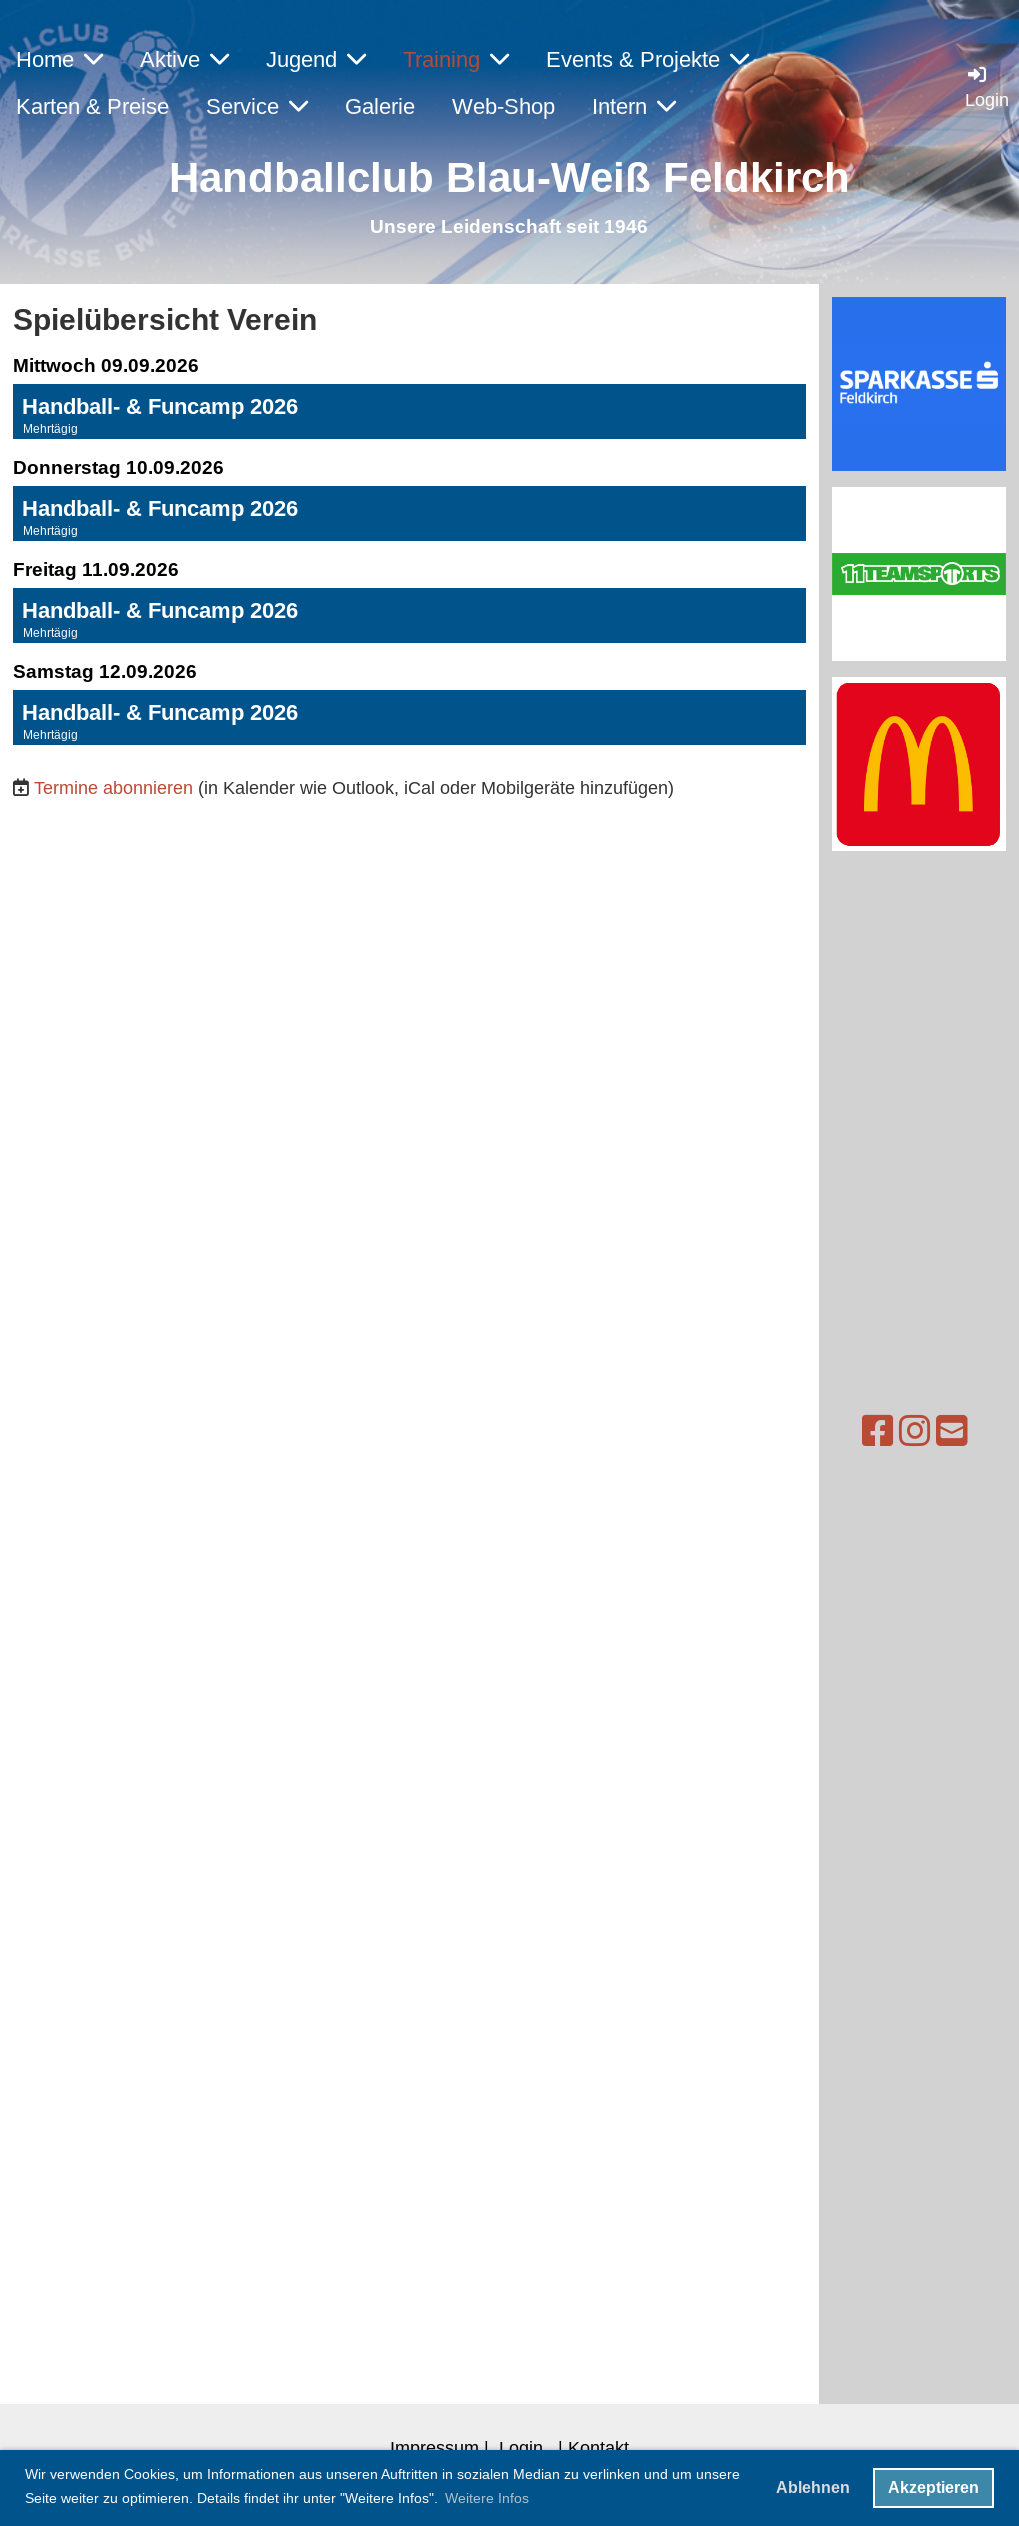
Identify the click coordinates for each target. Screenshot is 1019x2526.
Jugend (316, 59)
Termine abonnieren (113, 787)
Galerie (380, 106)
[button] (409, 411)
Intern (634, 106)
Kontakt (598, 2447)
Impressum (434, 2447)
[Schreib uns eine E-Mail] (919, 1431)
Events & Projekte (647, 59)
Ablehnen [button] (813, 2487)
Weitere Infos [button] (487, 2498)
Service (257, 106)
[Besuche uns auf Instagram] (882, 1431)
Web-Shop (503, 106)
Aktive (184, 59)
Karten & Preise (92, 106)
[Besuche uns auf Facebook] (845, 1431)
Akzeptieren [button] (933, 2487)
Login (521, 2447)
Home (59, 59)
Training (456, 59)
